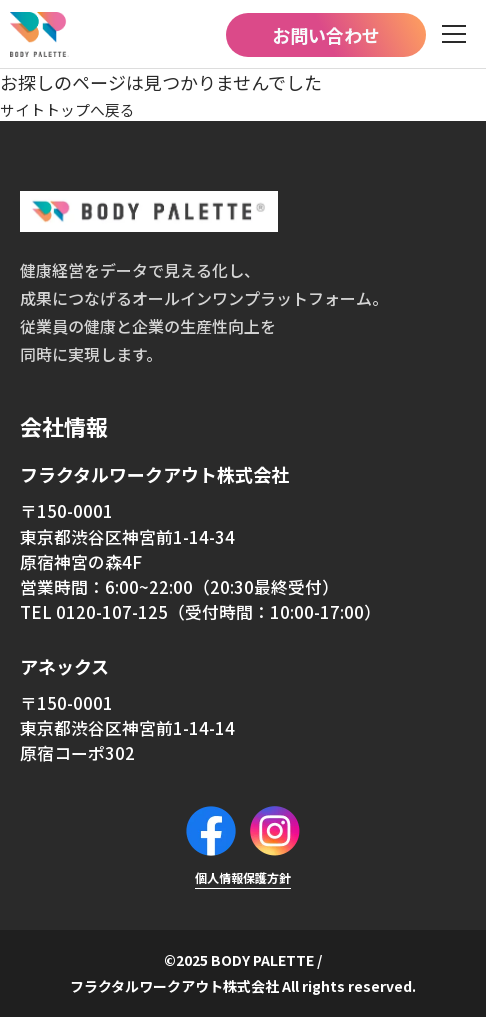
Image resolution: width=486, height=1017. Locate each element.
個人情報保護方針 (243, 877)
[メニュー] (454, 35)
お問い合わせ (326, 35)
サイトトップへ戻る (81, 108)
